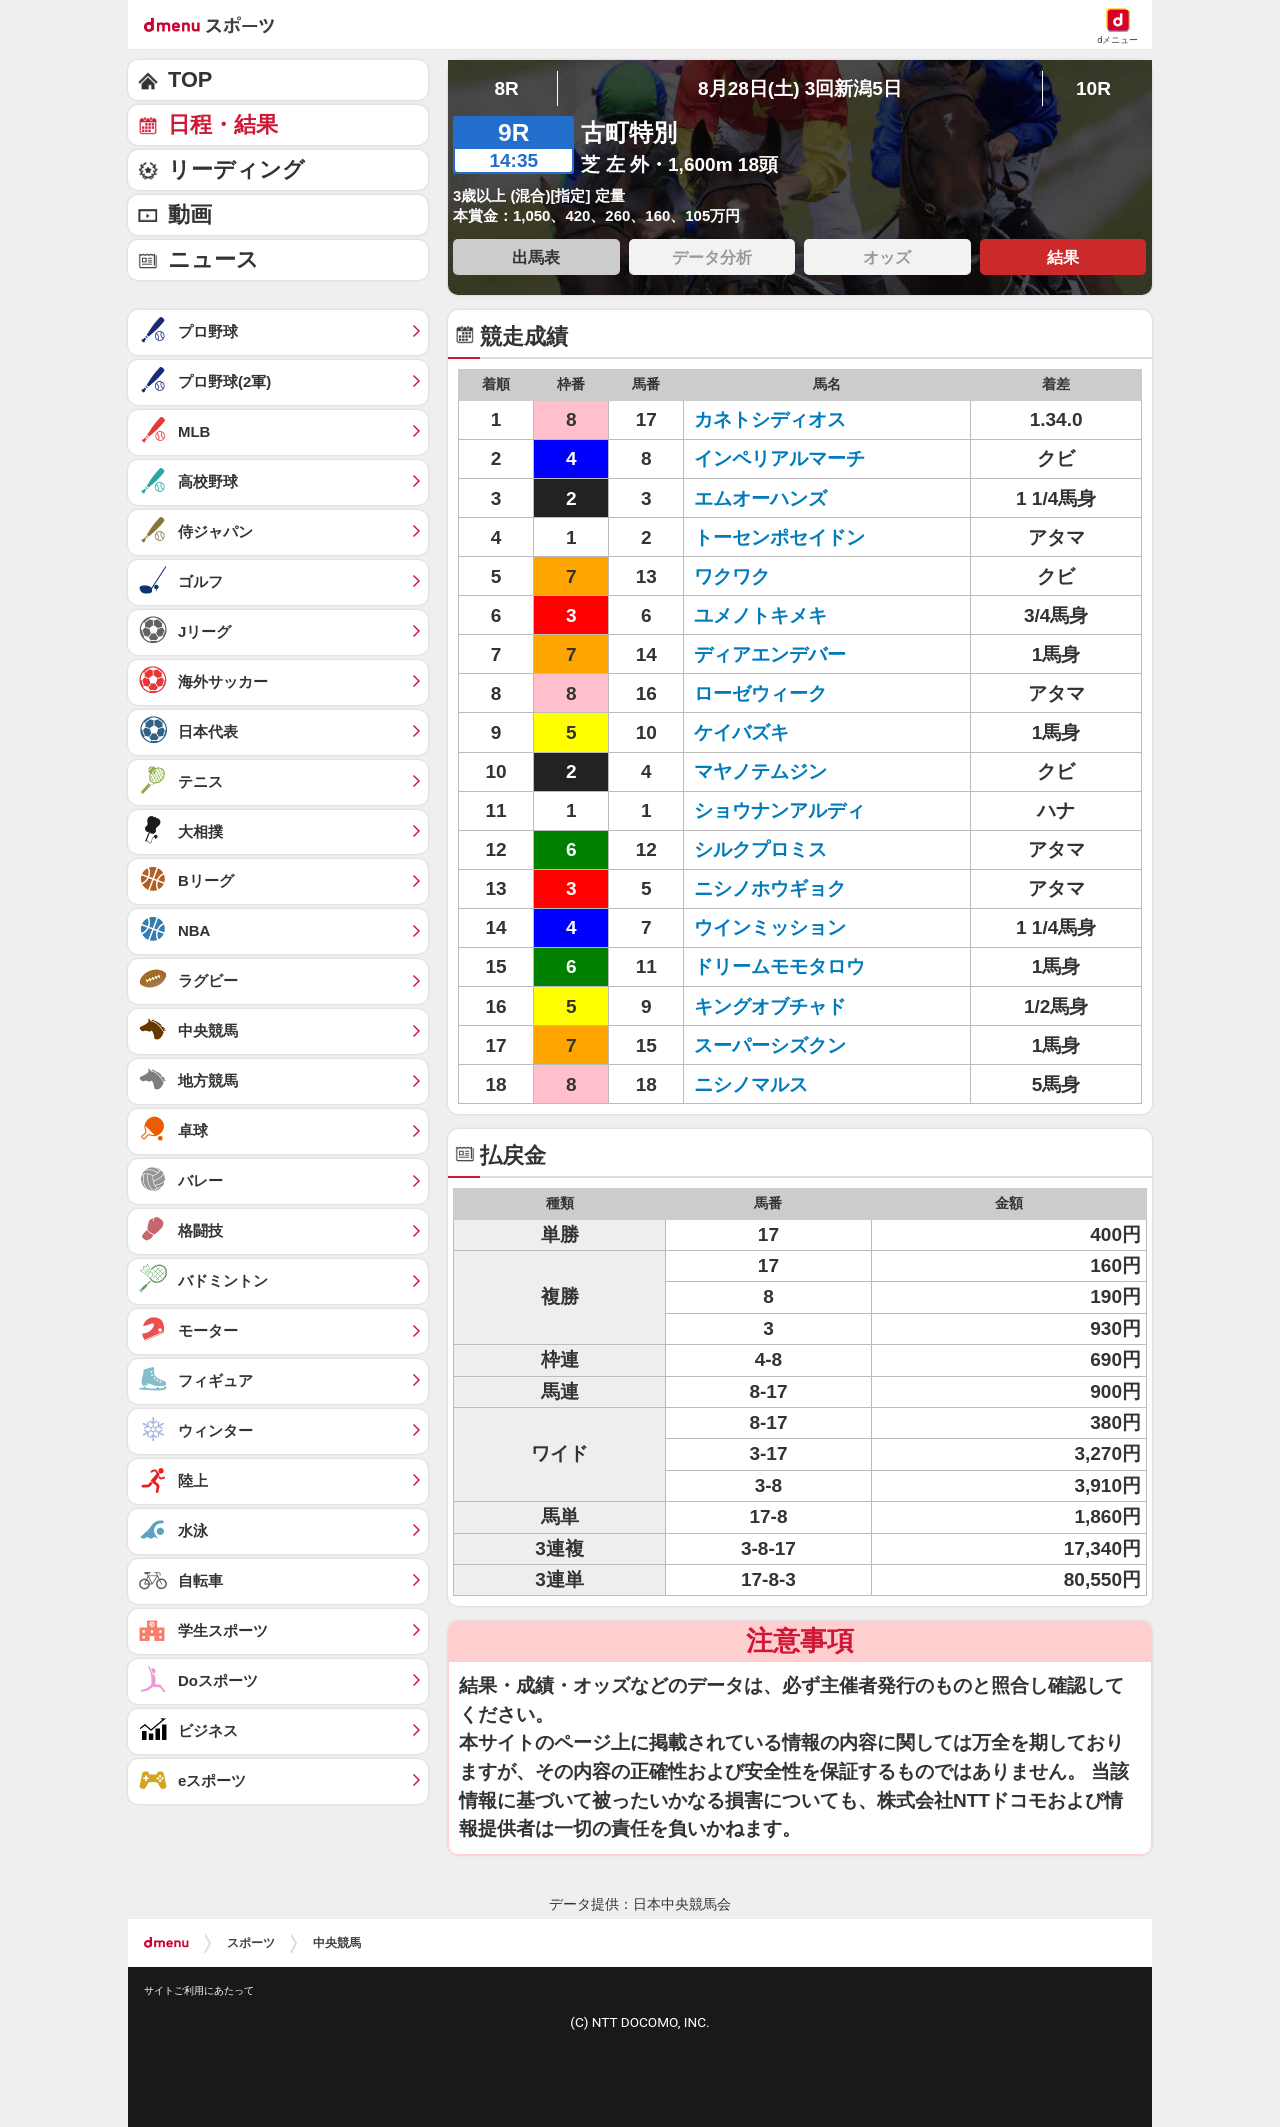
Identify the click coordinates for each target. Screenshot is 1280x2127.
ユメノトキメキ (760, 615)
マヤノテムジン (760, 771)
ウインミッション (770, 927)
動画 (190, 214)
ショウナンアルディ (779, 810)
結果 (1063, 257)
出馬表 (536, 257)
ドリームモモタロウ (779, 966)
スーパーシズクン (770, 1045)
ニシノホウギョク (770, 888)
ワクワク (732, 576)
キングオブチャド (770, 1006)
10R (1093, 88)
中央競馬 (337, 1943)
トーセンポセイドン (779, 537)
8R (506, 88)
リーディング (236, 169)
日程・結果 (223, 124)
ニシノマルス (751, 1084)
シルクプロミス (760, 849)
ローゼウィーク (760, 693)
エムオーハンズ (760, 498)
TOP (190, 79)
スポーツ (251, 1943)
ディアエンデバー (770, 654)
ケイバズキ (741, 732)
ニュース (213, 259)
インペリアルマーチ (779, 458)
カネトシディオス (770, 419)
